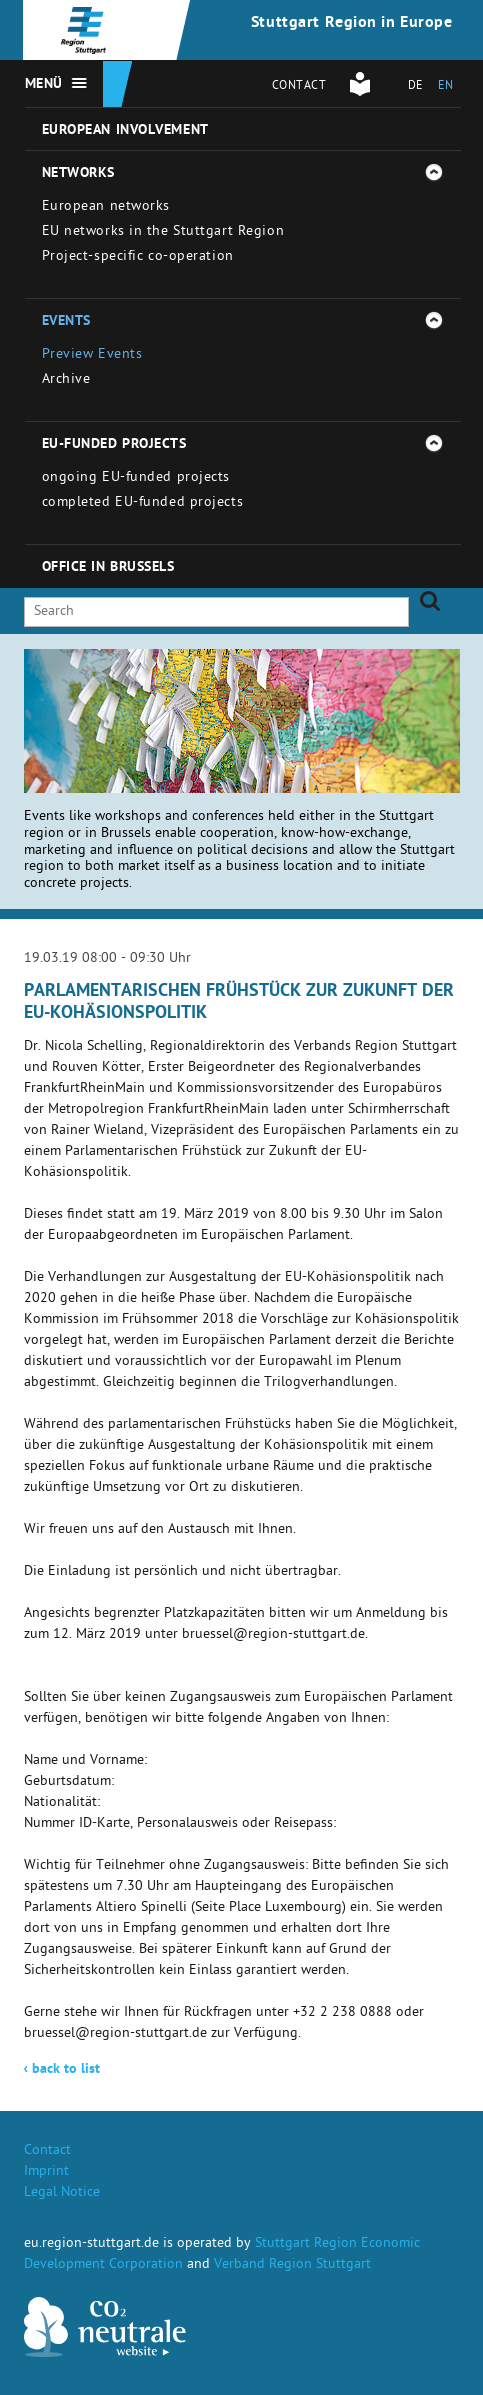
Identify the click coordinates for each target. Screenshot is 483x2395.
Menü (44, 85)
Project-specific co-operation (138, 257)
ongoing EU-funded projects (136, 478)
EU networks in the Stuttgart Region (163, 232)
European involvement (125, 131)
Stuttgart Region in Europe (352, 24)
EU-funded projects (114, 445)
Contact (299, 87)
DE (415, 87)
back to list (62, 2070)
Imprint (46, 2172)
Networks (78, 174)
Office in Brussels (108, 568)
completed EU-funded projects (143, 503)
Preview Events (92, 355)
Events (66, 322)
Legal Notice (62, 2193)
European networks (106, 207)
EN (445, 87)
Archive (66, 380)
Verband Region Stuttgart (292, 2265)
